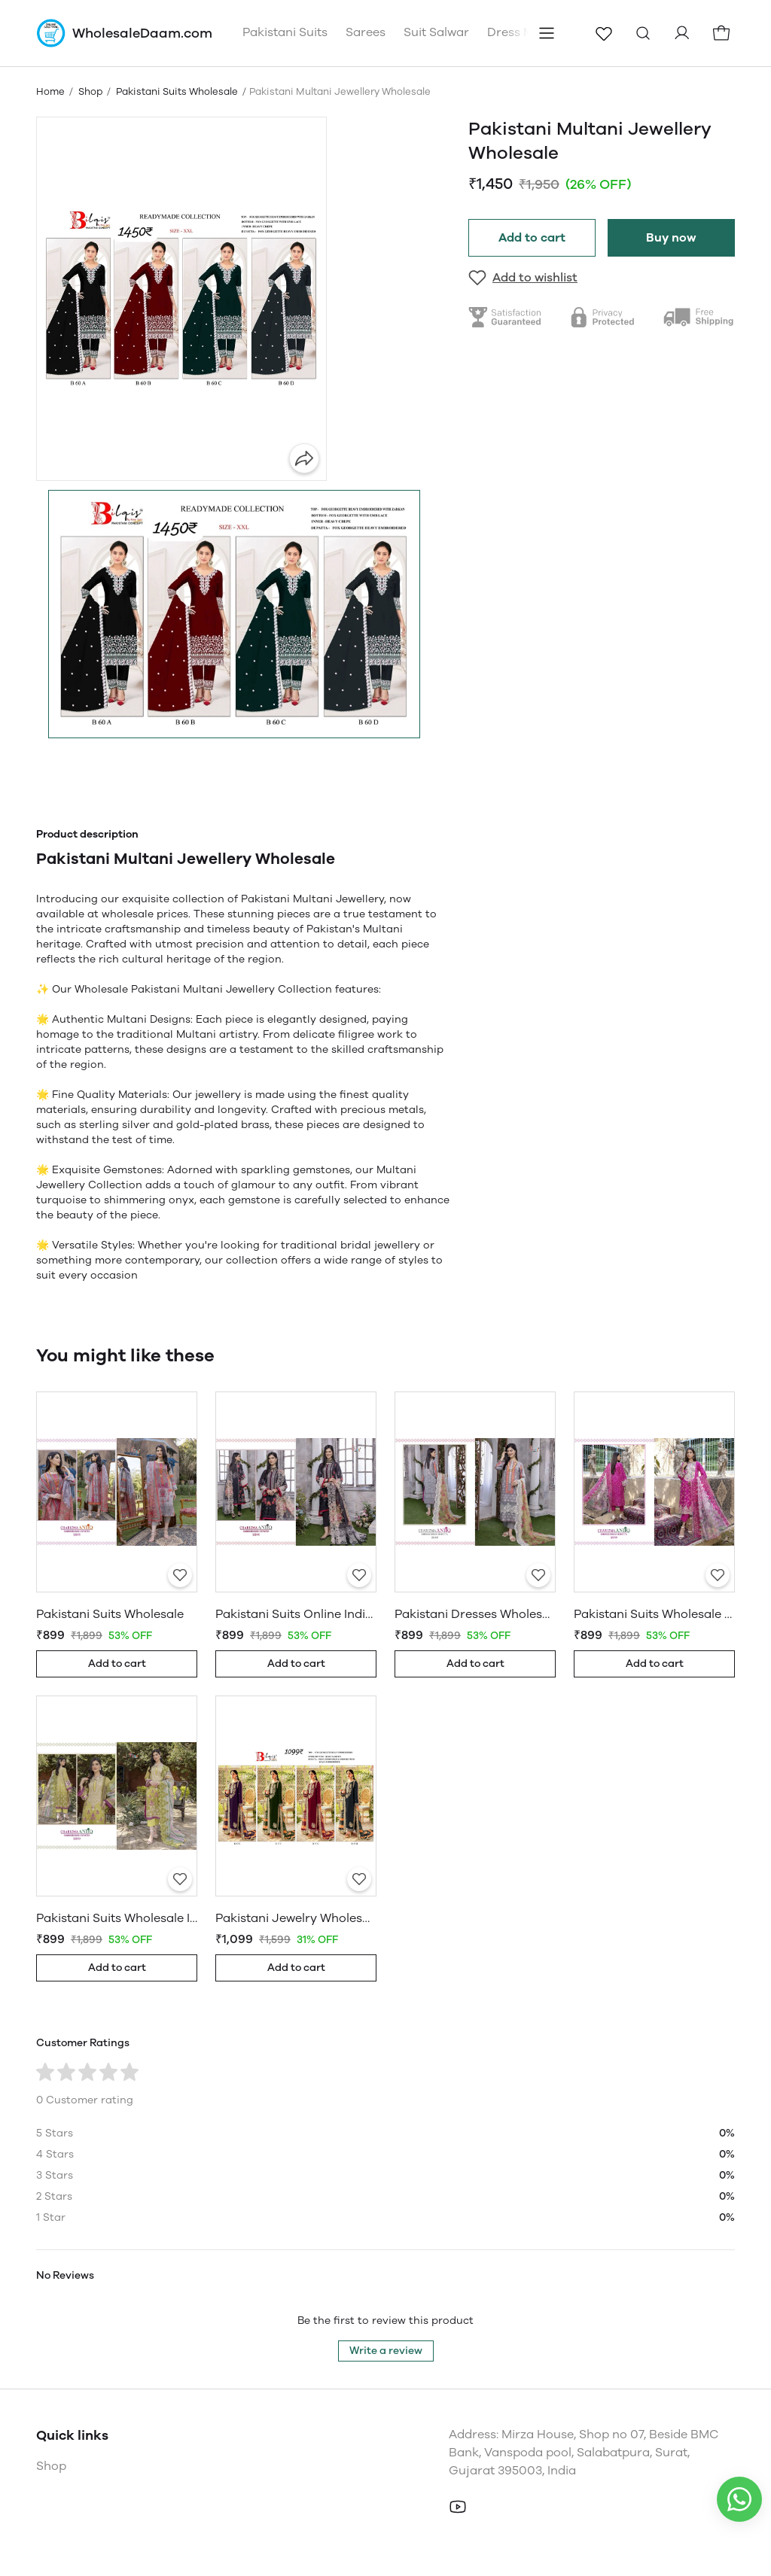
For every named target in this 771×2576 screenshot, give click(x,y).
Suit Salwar (436, 32)
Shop (90, 91)
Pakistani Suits (285, 32)
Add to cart (531, 237)
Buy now (671, 237)
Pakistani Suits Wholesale (177, 91)
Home (50, 91)
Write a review (385, 2350)
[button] (234, 614)
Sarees (366, 32)
